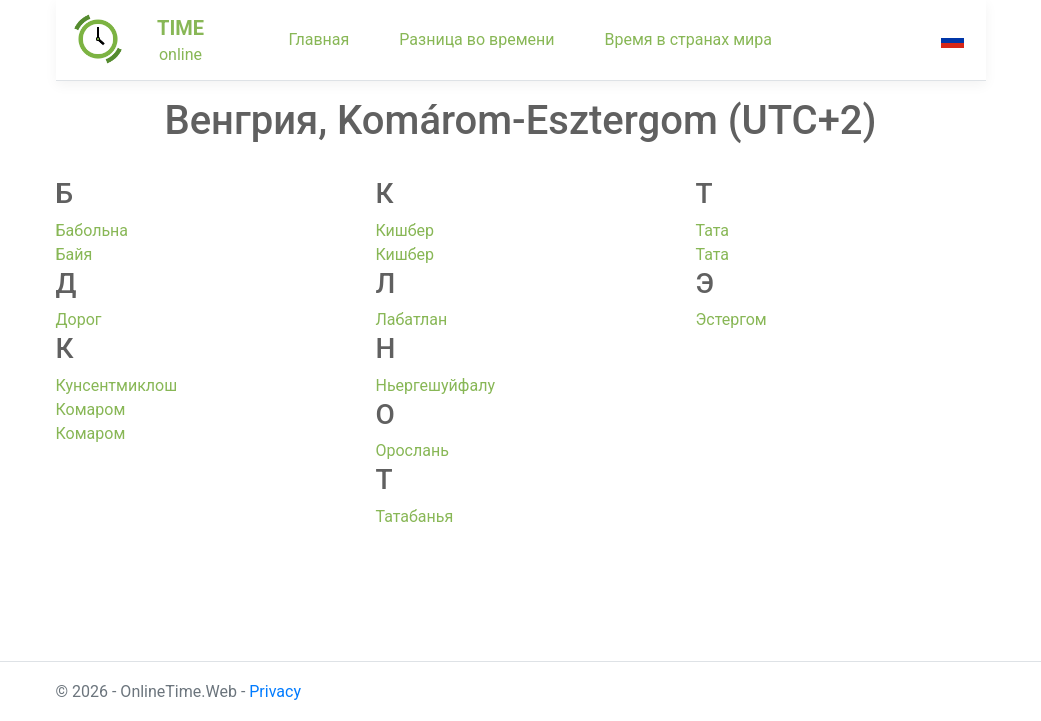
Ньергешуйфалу (435, 385)
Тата (712, 230)
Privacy (275, 691)
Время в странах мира (688, 39)
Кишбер (404, 230)
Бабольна (92, 230)
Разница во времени (476, 39)
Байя (74, 254)
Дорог (79, 319)
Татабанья (414, 516)
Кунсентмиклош (117, 385)
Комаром (91, 409)
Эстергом (730, 319)
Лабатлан (411, 319)
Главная (319, 39)
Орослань (411, 450)
